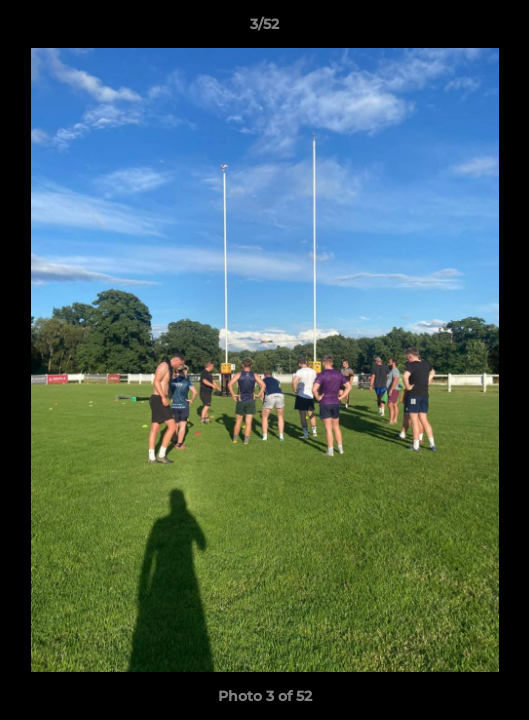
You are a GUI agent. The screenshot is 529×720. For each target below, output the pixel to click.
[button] (505, 29)
